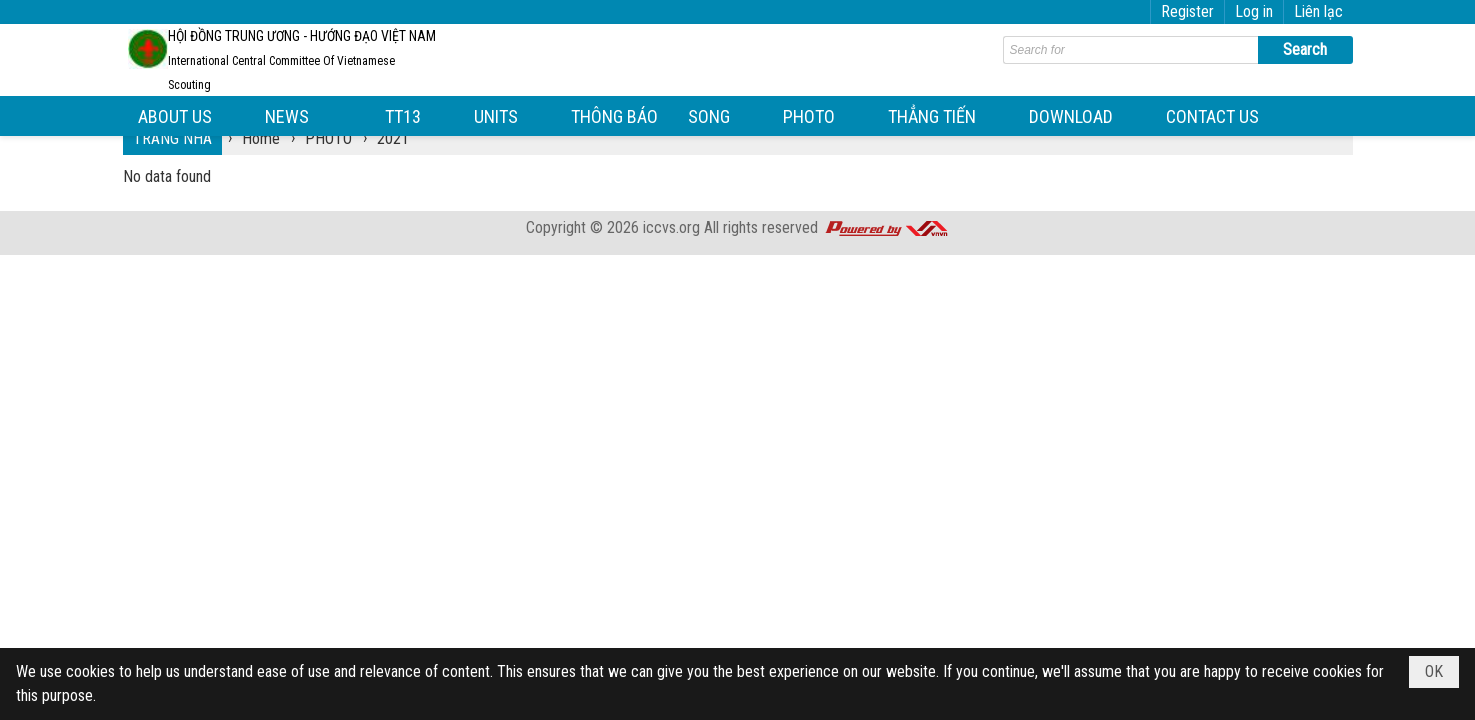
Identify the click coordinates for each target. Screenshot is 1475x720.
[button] (186, 116)
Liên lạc (1318, 11)
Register (1187, 11)
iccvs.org (671, 227)
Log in (1254, 11)
